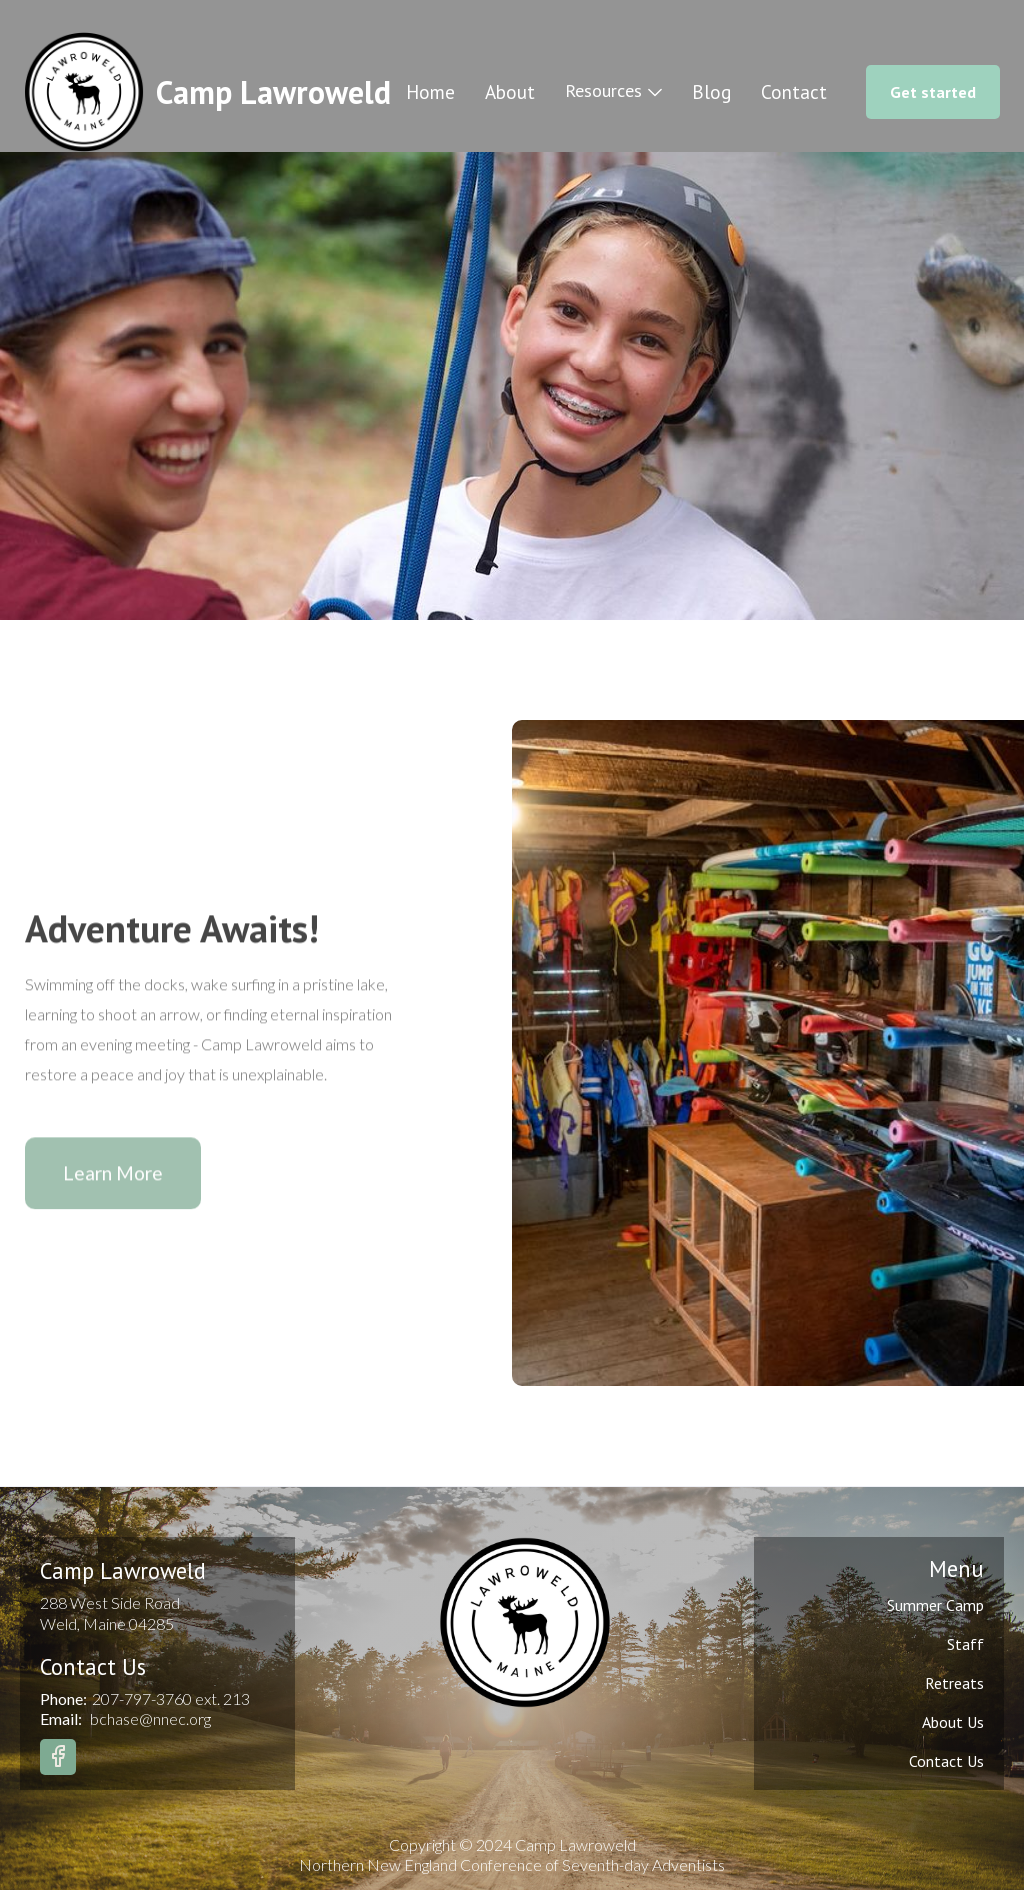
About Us (953, 1722)
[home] (207, 92)
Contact (794, 92)
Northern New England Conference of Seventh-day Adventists (512, 1864)
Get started (933, 92)
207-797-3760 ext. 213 (171, 1698)
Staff (965, 1644)
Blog (711, 92)
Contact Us (946, 1761)
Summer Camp (935, 1605)
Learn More (113, 1178)
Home (430, 92)
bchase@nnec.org (150, 1718)
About (510, 92)
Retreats (954, 1683)
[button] (613, 91)
